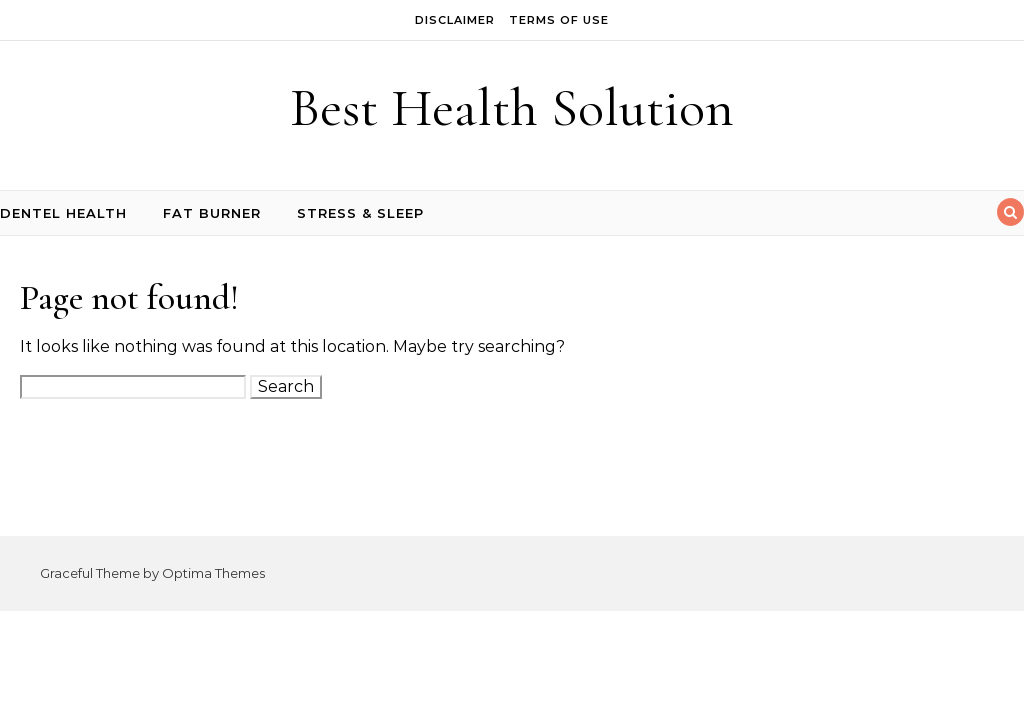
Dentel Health (63, 213)
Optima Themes (213, 573)
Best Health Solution (512, 107)
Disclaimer (455, 20)
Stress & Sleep (360, 213)
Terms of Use (559, 20)
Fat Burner (212, 213)
